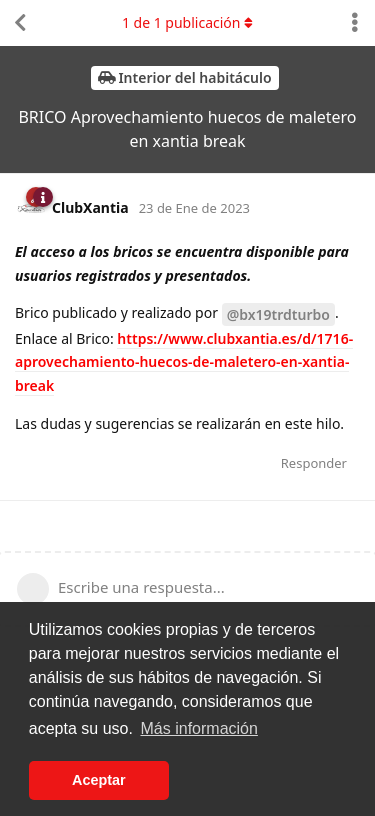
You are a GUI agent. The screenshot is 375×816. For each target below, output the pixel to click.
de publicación (187, 22)
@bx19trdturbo (278, 314)
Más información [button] (199, 728)
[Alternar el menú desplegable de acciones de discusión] (355, 23)
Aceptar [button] (99, 780)
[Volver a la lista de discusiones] (20, 23)
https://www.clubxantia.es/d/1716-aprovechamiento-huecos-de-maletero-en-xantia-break (184, 362)
